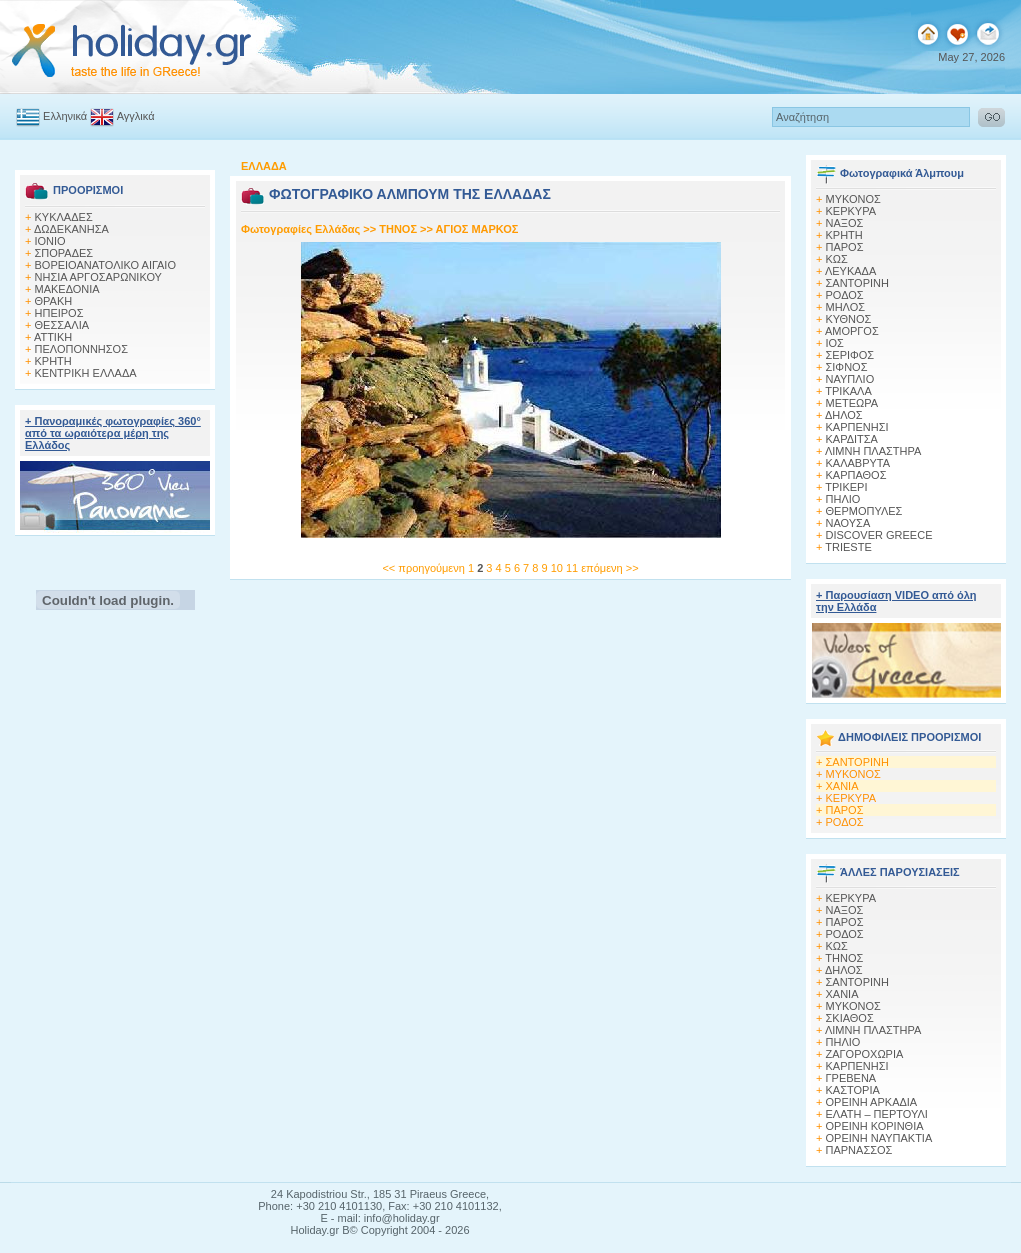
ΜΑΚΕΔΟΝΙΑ (67, 289)
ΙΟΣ (835, 343)
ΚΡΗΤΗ (53, 361)
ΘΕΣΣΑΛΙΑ (62, 325)
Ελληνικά (51, 116)
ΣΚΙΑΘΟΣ (850, 1018)
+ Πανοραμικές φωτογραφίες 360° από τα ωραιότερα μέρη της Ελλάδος (113, 433)
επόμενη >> (609, 568)
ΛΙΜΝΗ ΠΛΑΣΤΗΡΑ (873, 451)
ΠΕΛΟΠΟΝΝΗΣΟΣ (81, 349)
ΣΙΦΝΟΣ (847, 367)
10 (558, 568)
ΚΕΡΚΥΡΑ (851, 211)
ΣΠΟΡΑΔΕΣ (64, 253)
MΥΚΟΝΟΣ (853, 199)
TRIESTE (848, 547)
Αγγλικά (122, 116)
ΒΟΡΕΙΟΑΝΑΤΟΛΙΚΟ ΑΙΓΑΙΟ (105, 265)
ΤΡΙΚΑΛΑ (848, 391)
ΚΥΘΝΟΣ (849, 319)
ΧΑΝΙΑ (842, 786)
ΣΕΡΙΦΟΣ (850, 355)
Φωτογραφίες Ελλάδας (302, 229)
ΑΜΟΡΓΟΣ (852, 331)
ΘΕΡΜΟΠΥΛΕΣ (864, 511)
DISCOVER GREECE (879, 535)
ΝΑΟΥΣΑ (848, 523)
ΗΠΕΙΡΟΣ (59, 313)
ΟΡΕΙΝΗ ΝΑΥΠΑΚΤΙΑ (879, 1138)
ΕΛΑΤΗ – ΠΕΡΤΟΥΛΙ (877, 1114)
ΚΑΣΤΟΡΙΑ (853, 1090)
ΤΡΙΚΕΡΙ (846, 487)
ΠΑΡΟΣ (845, 247)
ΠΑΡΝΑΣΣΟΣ (859, 1150)
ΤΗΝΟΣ (398, 229)
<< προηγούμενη (423, 568)
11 (573, 568)
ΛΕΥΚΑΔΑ (850, 271)
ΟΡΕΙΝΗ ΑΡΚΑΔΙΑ (872, 1102)
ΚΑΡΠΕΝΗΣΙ (857, 427)
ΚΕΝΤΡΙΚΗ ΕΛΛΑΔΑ (86, 373)
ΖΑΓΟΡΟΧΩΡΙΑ (865, 1054)
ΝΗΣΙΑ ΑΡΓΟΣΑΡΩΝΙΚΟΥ (98, 277)
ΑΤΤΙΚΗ (53, 337)
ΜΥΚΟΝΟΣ (853, 774)
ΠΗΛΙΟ (843, 499)
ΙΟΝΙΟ (50, 241)
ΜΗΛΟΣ (846, 307)
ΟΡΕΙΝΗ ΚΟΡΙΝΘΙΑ (875, 1126)
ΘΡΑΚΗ (54, 301)
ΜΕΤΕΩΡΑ (852, 403)
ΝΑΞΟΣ (845, 223)
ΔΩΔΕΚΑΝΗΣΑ (71, 229)
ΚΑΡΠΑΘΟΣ (856, 475)
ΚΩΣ (837, 259)
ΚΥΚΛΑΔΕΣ (64, 217)
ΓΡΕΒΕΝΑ (851, 1078)
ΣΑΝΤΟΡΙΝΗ (857, 283)
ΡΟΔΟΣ (845, 295)
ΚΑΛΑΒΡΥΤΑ (858, 463)
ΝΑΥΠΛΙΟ (850, 379)
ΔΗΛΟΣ (844, 415)
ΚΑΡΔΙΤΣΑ (852, 439)
